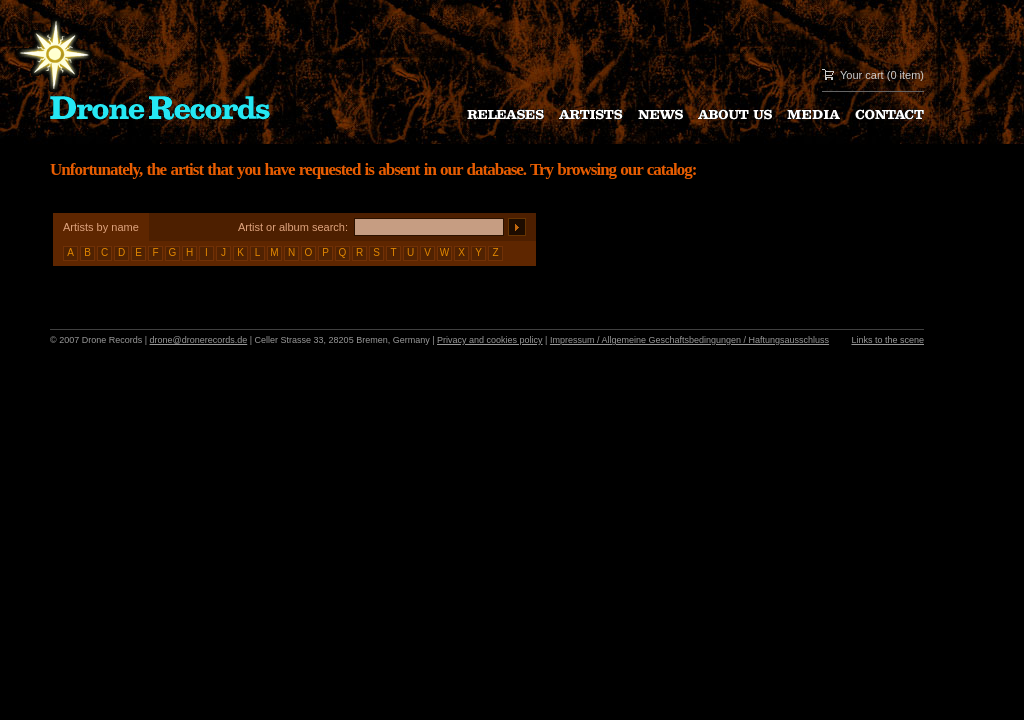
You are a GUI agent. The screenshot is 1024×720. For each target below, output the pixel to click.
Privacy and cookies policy (490, 340)
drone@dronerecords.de (199, 340)
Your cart (862, 75)
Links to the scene (887, 340)
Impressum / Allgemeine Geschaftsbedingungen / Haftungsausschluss (689, 340)
